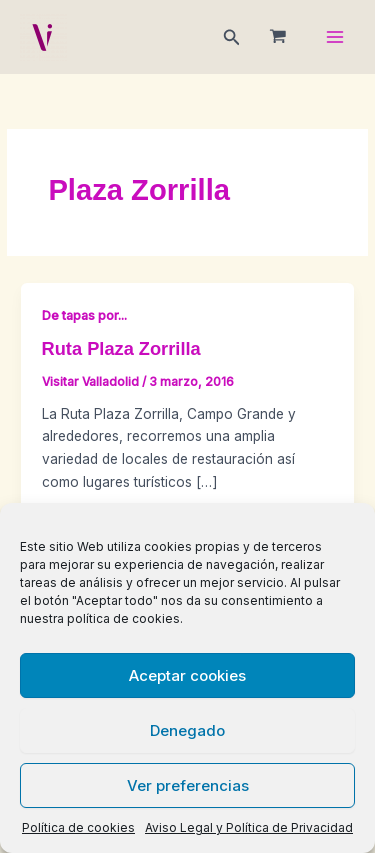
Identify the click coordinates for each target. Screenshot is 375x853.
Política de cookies (78, 827)
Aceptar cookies (187, 675)
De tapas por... (84, 315)
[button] (232, 37)
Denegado (187, 730)
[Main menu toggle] (335, 37)
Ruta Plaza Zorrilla (121, 348)
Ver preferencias (188, 785)
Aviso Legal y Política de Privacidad (249, 827)
